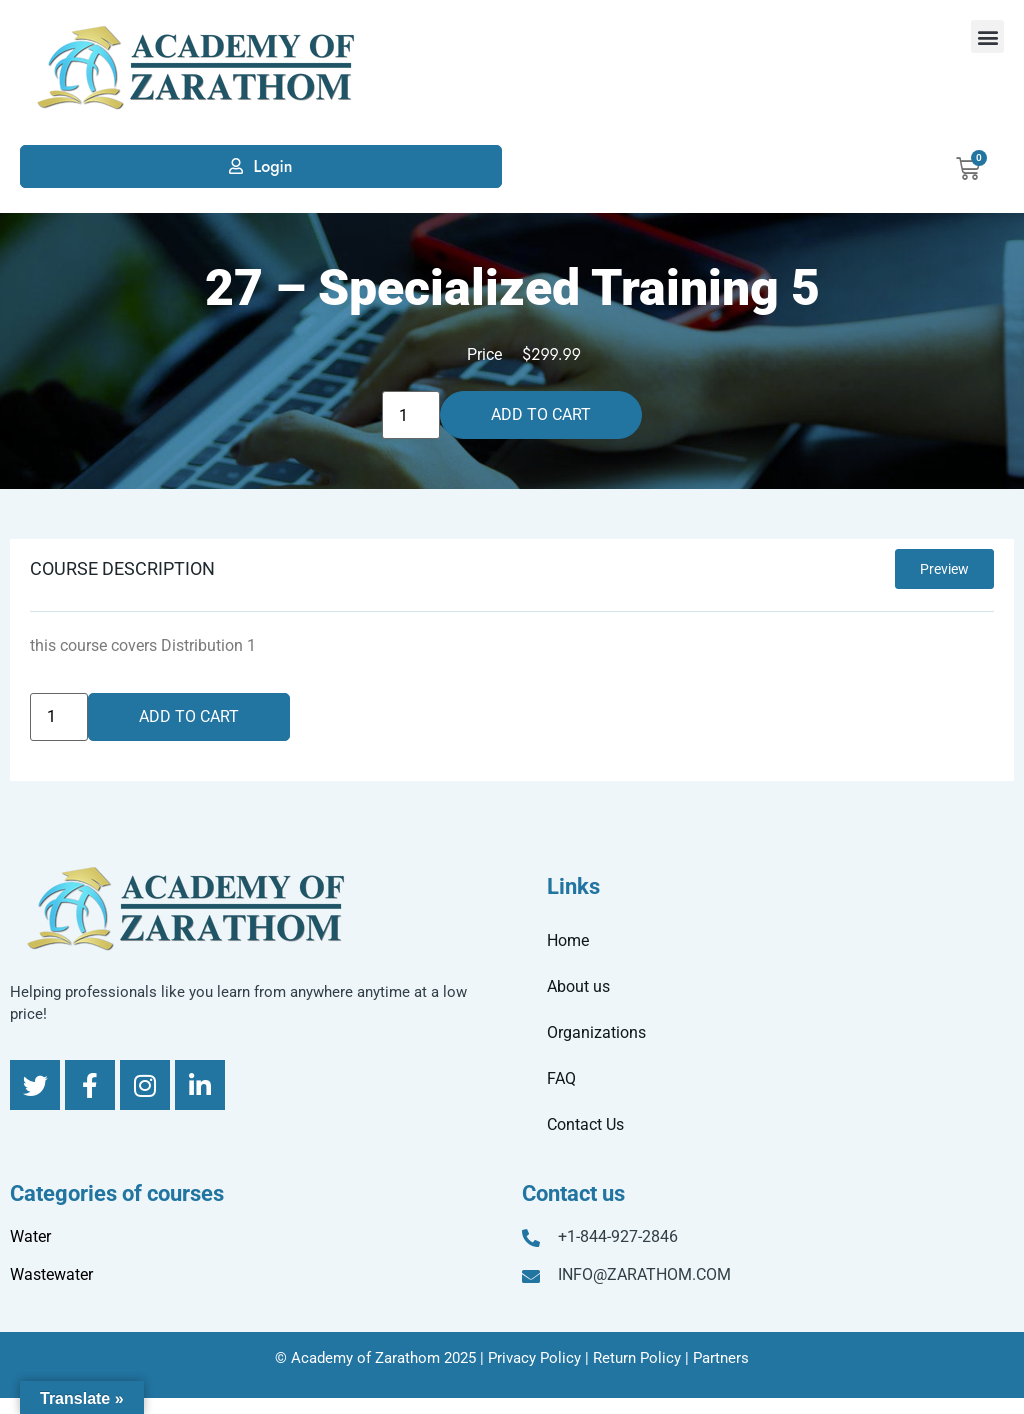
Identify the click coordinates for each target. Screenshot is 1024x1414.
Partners (721, 1358)
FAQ (561, 1078)
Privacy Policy (534, 1358)
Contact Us (585, 1124)
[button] (987, 36)
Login (272, 166)
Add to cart (541, 414)
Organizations (596, 1032)
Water (30, 1236)
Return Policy (637, 1358)
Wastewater (51, 1274)
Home (568, 940)
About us (578, 986)
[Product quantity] (411, 415)
